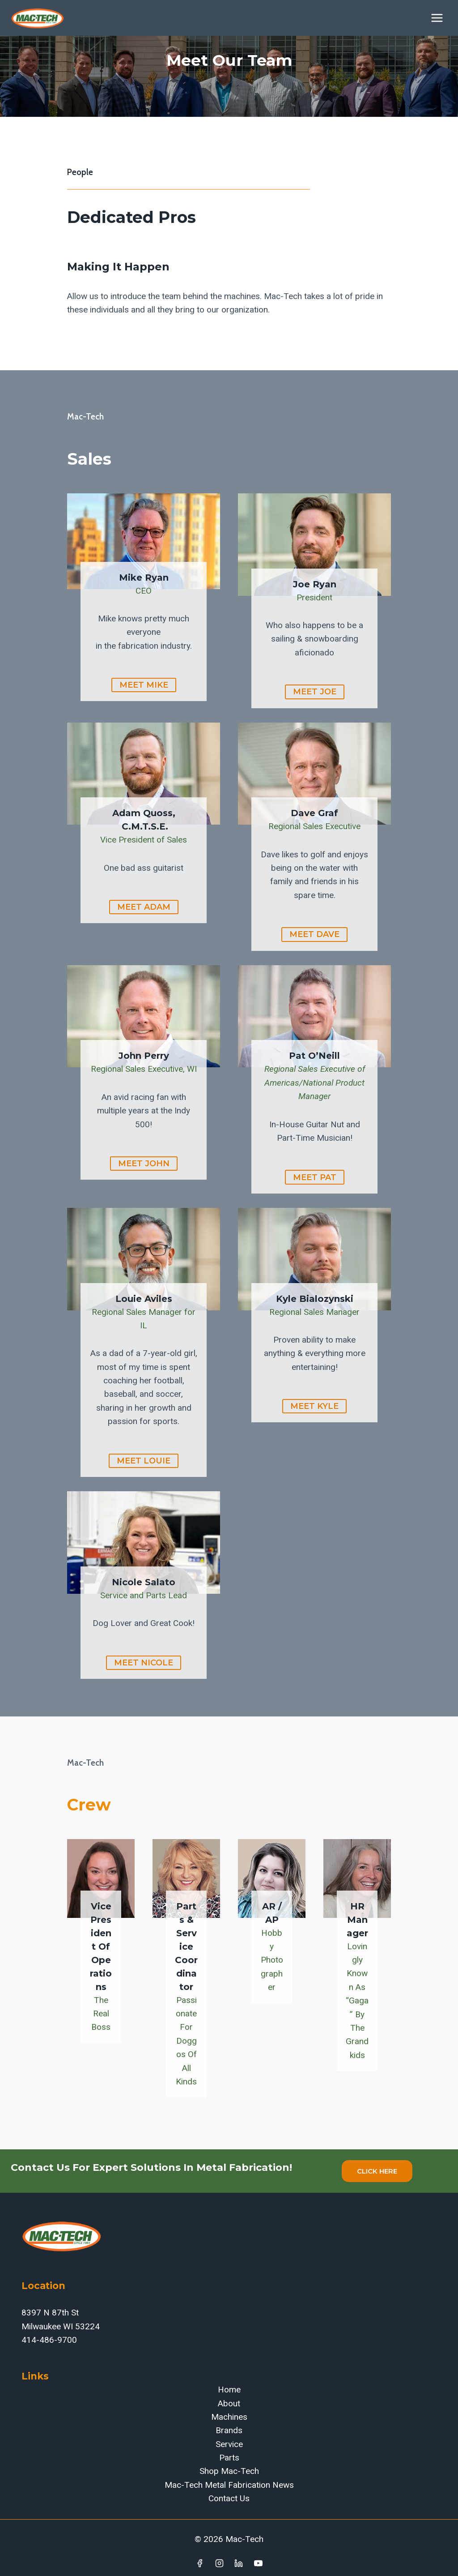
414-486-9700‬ (49, 2340)
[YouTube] (258, 2563)
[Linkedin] (238, 2563)
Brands (229, 2430)
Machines (229, 2417)
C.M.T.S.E (142, 826)
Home (229, 2389)
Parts (229, 2457)
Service (229, 2444)
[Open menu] (436, 18)
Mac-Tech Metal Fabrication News (229, 2485)
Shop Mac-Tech (229, 2471)
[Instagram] (219, 2563)
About (229, 2403)
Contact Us (229, 2498)
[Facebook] (199, 2563)
